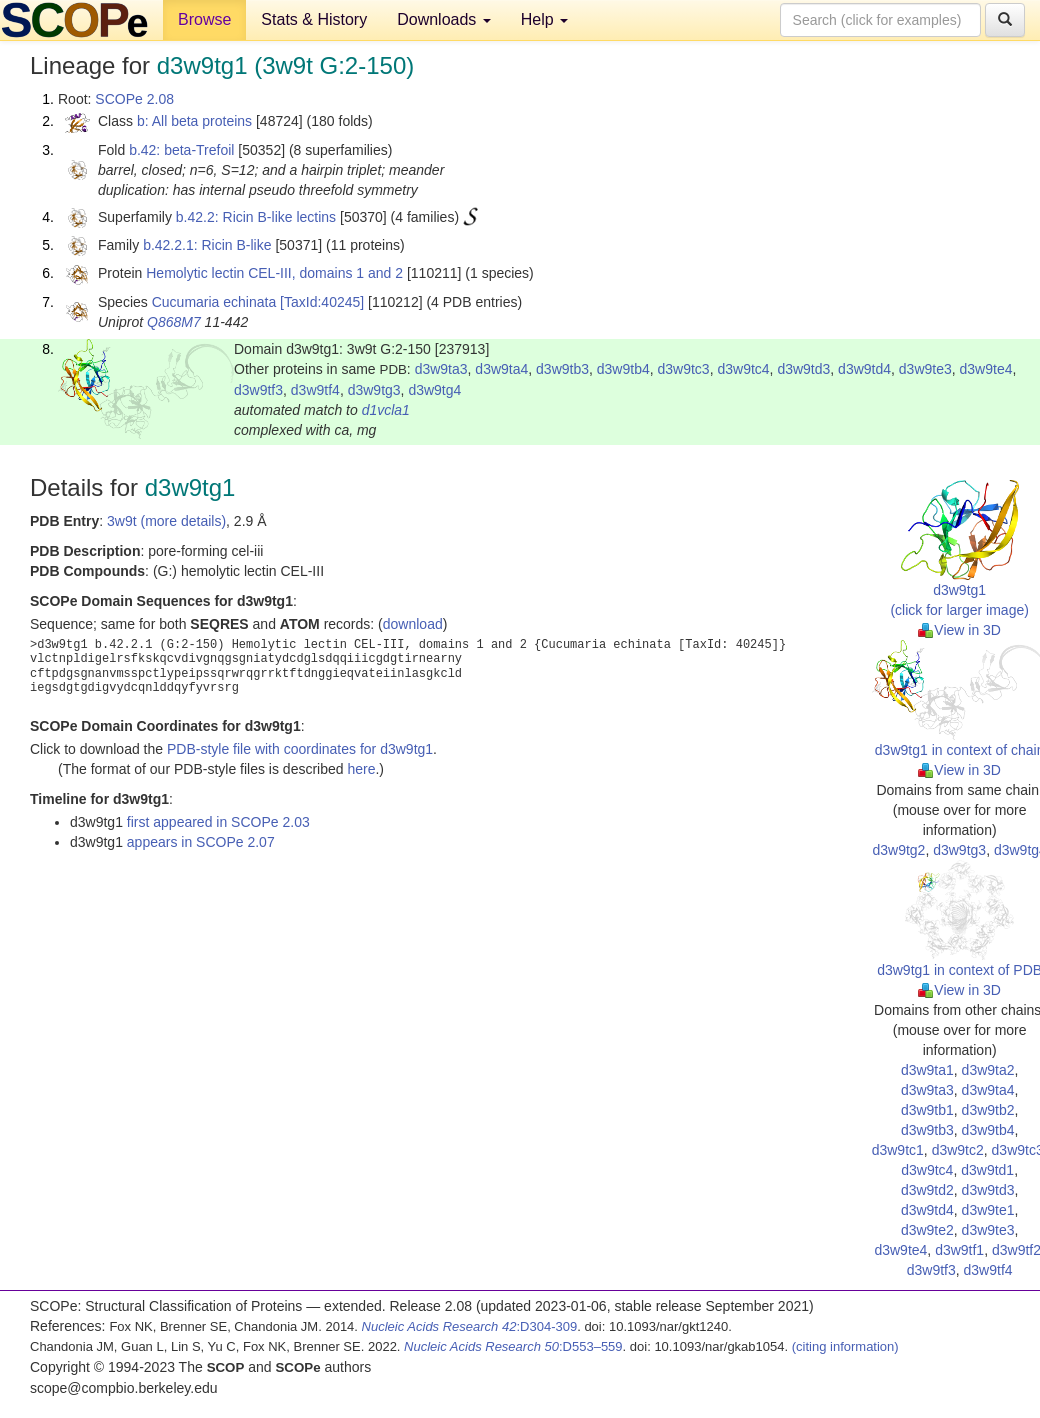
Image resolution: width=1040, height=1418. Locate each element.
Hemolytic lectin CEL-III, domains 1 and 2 (274, 273)
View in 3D (959, 630)
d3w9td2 (927, 1190)
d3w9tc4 (743, 369)
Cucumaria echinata (214, 302)
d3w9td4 (864, 369)
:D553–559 (513, 1346)
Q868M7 (174, 322)
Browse (204, 19)
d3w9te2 (927, 1230)
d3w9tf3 (258, 390)
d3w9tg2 (898, 850)
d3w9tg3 (374, 390)
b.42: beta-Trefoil (181, 150)
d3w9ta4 (501, 369)
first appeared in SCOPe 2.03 (218, 822)
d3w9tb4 (623, 369)
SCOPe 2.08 (134, 99)
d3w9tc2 (958, 1150)
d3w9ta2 (988, 1070)
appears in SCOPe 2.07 (201, 842)
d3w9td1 (987, 1170)
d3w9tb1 (927, 1110)
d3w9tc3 (684, 369)
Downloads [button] (444, 19)
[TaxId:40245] (322, 302)
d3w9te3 (925, 369)
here (361, 769)
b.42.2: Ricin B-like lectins (256, 217)
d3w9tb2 (988, 1110)
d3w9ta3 (441, 369)
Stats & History (314, 19)
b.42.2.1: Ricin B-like (207, 245)
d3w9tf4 (315, 390)
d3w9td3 (803, 369)
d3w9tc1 (898, 1150)
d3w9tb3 (562, 369)
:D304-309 (470, 1326)
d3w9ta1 (927, 1070)
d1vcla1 (386, 410)
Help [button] (544, 19)
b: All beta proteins (194, 121)
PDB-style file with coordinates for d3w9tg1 (300, 749)
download (413, 624)
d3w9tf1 (959, 1250)
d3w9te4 (986, 369)
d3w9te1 (988, 1210)
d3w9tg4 (434, 390)
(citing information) (845, 1346)
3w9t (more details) (166, 521)
